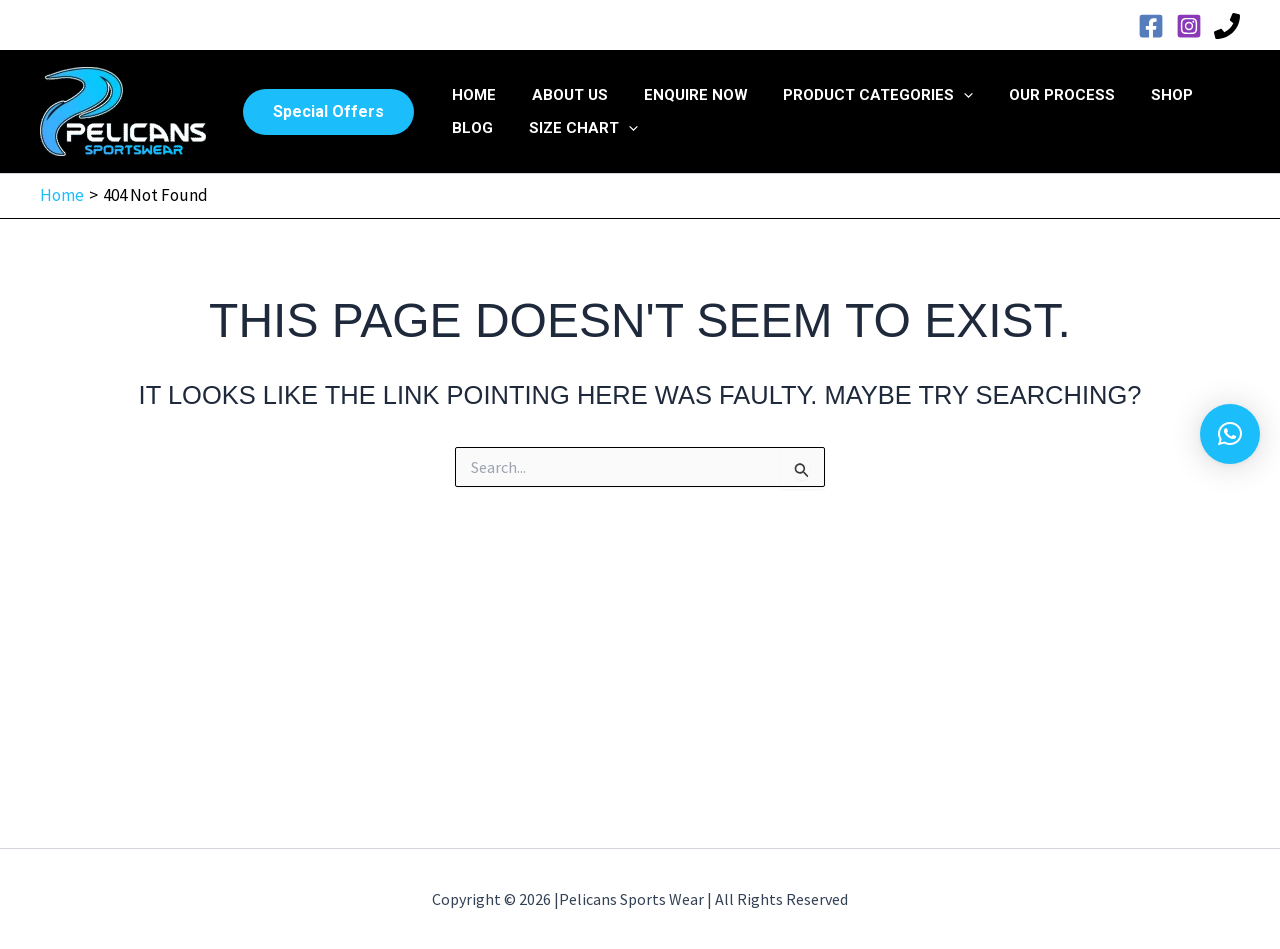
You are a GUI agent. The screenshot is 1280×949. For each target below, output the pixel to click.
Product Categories (858, 95)
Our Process (1036, 95)
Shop (1140, 95)
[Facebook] (1151, 26)
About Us (561, 95)
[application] (943, 95)
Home (471, 95)
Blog (469, 128)
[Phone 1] (1227, 26)
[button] (328, 112)
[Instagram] (1189, 26)
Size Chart (574, 128)
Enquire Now (681, 95)
